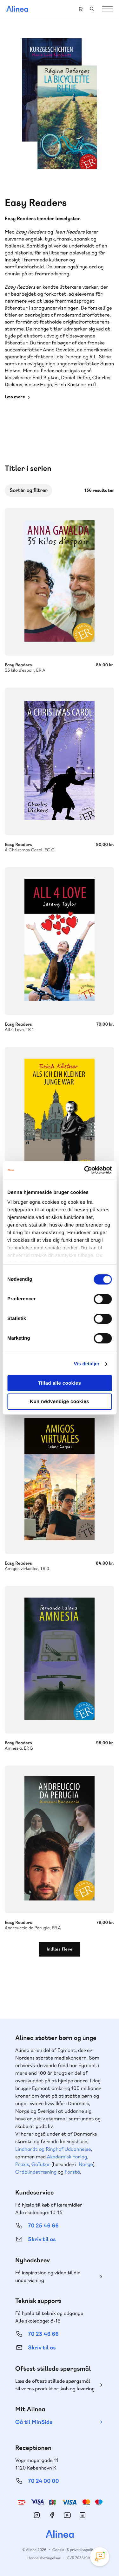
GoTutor (40, 2164)
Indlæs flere (59, 1949)
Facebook (52, 2515)
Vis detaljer (87, 1364)
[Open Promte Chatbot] (99, 2556)
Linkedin (82, 2515)
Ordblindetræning (35, 2172)
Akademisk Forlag (67, 2156)
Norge (86, 2164)
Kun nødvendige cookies (59, 1401)
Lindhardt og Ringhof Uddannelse (53, 2149)
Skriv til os (42, 2239)
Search (92, 9)
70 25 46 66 (43, 2225)
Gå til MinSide (33, 2422)
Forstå (72, 2172)
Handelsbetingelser (44, 2557)
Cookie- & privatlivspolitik (74, 2549)
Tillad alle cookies (59, 1383)
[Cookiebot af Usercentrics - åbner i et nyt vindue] (85, 1170)
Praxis (22, 2164)
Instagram (37, 2515)
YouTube (67, 2515)
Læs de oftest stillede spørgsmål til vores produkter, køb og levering (55, 2385)
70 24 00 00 (43, 2481)
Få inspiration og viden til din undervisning (48, 2276)
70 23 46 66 (43, 2334)
